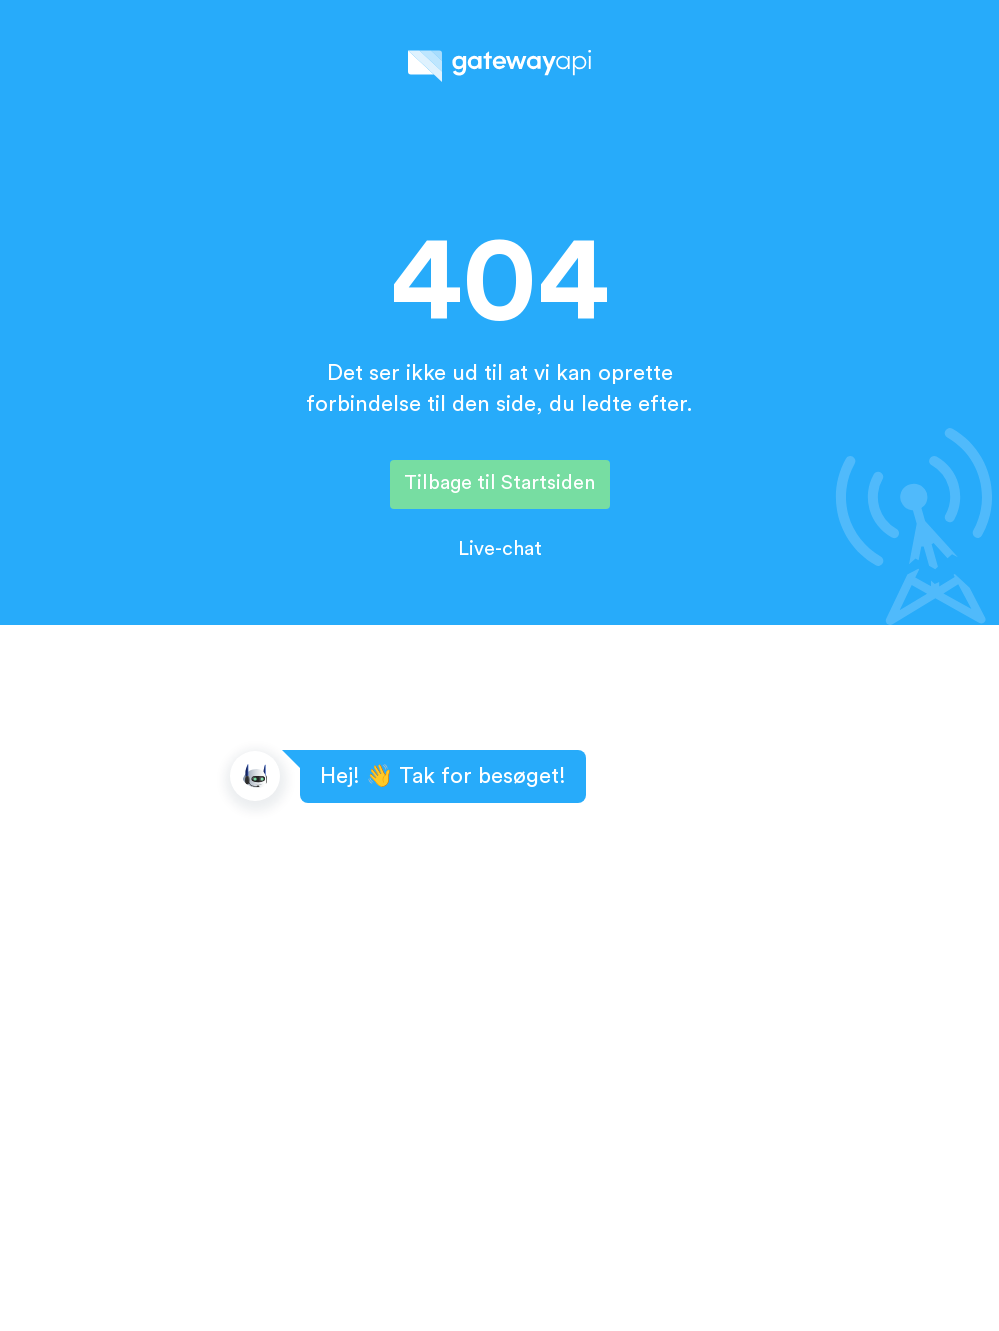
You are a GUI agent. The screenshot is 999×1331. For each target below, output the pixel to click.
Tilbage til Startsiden (499, 483)
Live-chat (500, 549)
